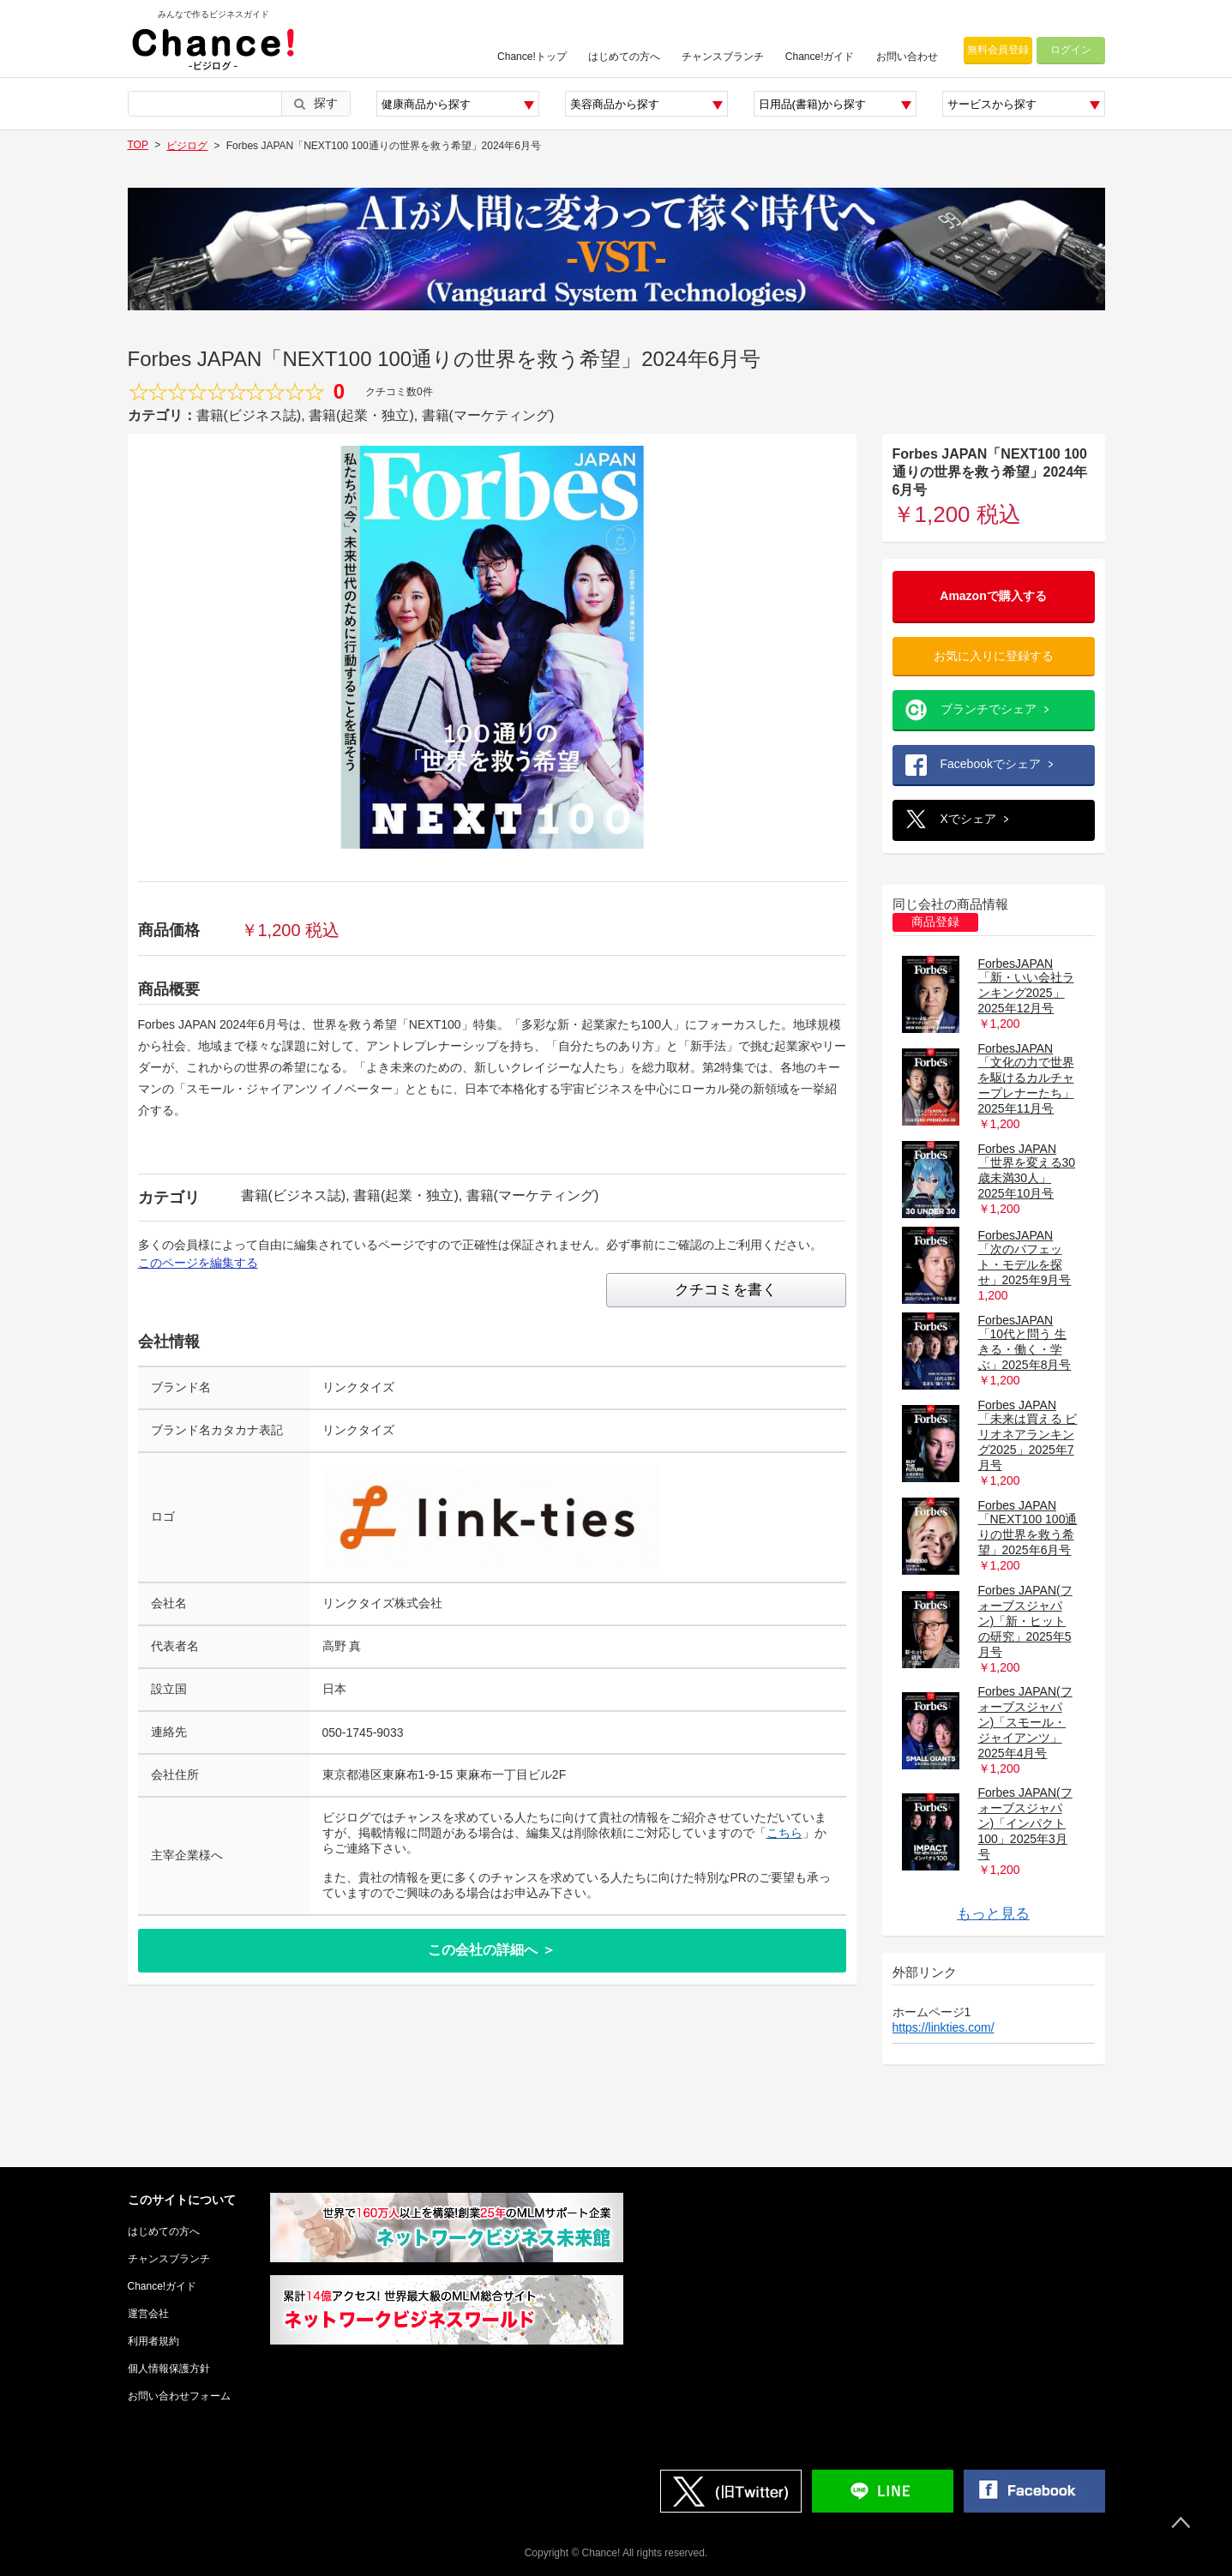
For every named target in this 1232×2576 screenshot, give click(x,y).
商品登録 (935, 922)
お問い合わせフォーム (179, 2396)
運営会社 (148, 2314)
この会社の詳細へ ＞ (491, 1950)
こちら (784, 1833)
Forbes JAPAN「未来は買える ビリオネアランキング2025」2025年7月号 (1028, 1435)
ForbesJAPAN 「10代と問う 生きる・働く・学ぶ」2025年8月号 (1025, 1342)
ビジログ (186, 146)
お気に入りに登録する (994, 656)
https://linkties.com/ (943, 2027)
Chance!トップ (532, 57)
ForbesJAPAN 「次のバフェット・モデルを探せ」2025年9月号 (1025, 1257)
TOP (138, 145)
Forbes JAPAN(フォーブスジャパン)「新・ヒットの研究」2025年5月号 (1025, 1621)
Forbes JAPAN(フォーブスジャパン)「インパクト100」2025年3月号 (1025, 1823)
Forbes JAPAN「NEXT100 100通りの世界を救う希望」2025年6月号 (1028, 1527)
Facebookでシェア (991, 764)
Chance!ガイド (820, 57)
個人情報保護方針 (169, 2369)
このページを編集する (198, 1263)
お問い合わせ (907, 57)
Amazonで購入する (993, 596)
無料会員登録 (998, 50)
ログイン (1070, 50)
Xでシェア (968, 819)
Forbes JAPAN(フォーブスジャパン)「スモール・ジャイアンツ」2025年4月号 (1025, 1722)
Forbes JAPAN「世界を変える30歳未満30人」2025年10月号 (1027, 1171)
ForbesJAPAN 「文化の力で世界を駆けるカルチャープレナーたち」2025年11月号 (1026, 1078)
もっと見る (993, 1914)
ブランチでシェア (989, 709)
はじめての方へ (624, 57)
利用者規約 (153, 2341)
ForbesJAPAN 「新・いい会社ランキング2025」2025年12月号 (1026, 986)
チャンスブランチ (723, 57)
